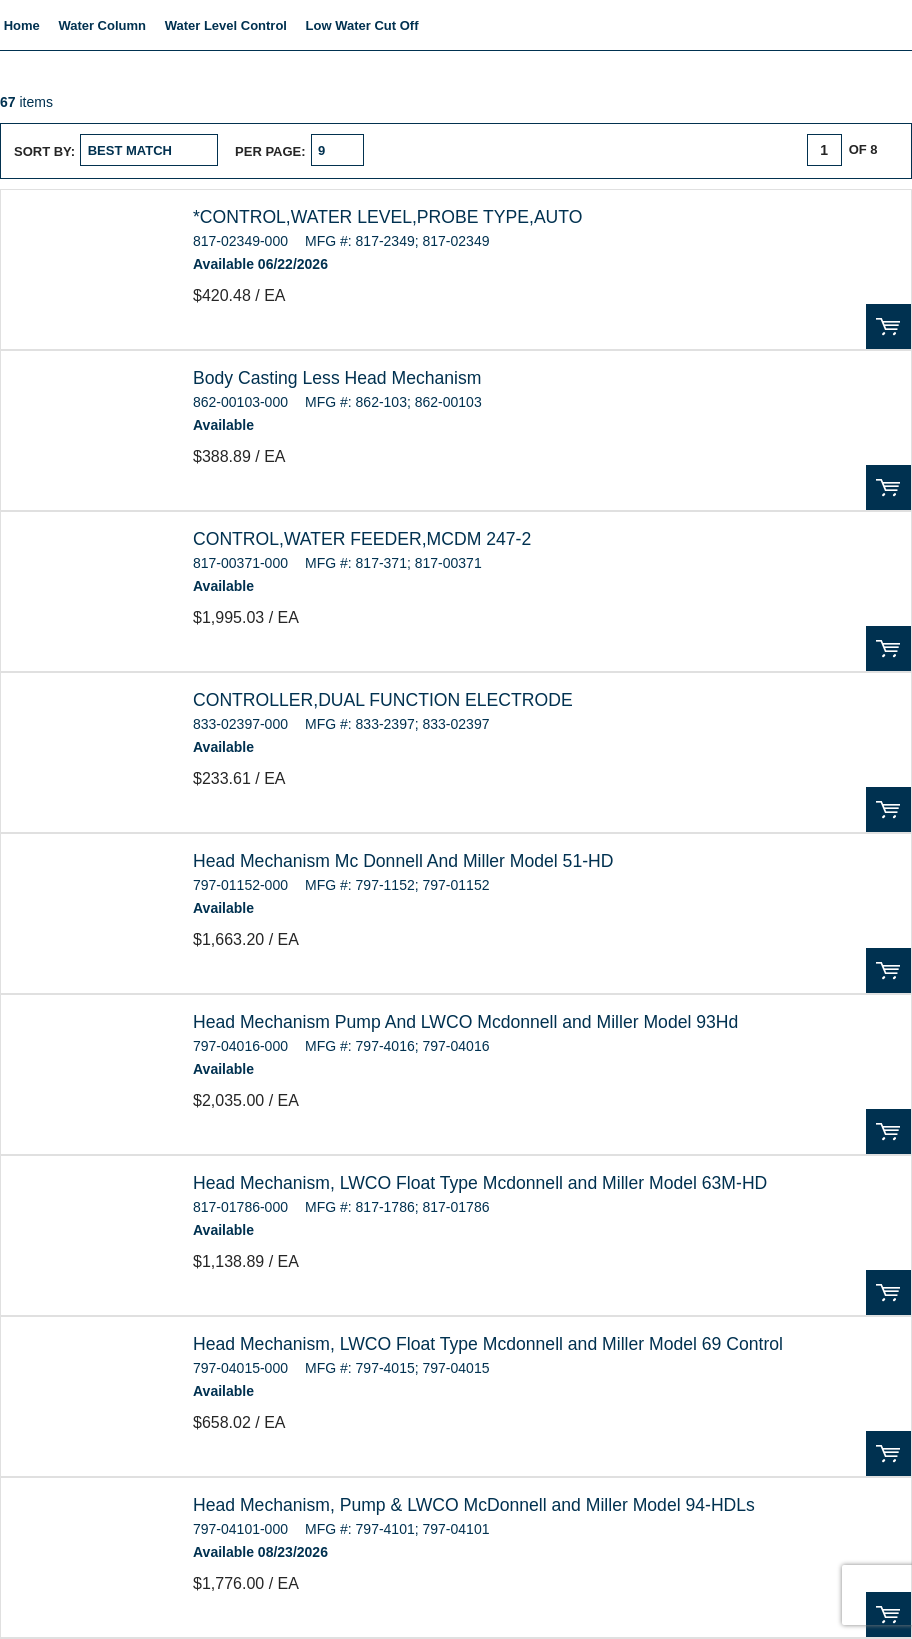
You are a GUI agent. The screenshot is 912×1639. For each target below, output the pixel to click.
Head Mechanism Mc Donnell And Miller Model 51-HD (403, 861)
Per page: (270, 151)
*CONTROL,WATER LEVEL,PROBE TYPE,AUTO (387, 217)
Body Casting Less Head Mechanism (337, 378)
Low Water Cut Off (362, 25)
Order (888, 326)
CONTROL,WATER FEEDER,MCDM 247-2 (362, 539)
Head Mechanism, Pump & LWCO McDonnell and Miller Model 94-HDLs (474, 1505)
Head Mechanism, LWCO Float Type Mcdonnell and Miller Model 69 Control (488, 1344)
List (495, 150)
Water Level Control (226, 25)
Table (533, 150)
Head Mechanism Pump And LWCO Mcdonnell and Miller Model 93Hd (465, 1022)
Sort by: (44, 151)
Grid (456, 150)
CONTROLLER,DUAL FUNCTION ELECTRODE (383, 700)
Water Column (102, 25)
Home (22, 25)
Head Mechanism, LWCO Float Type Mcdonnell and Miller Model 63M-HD (480, 1183)
